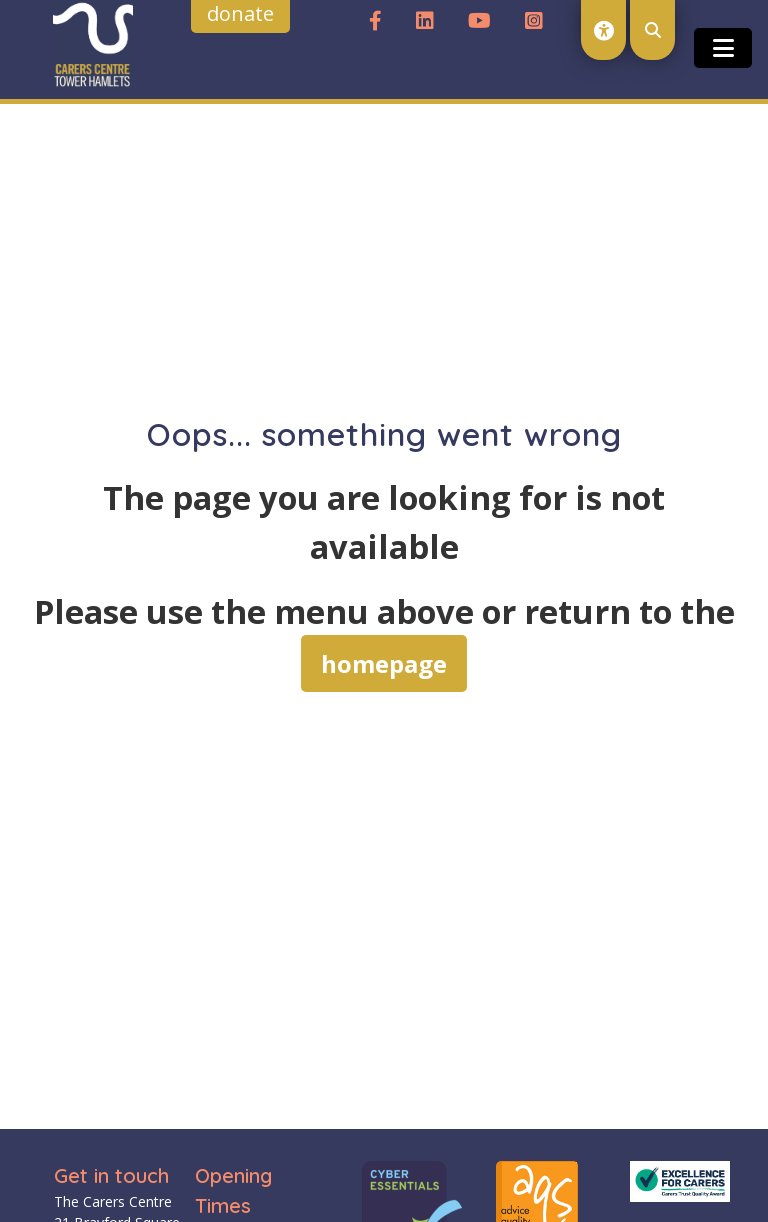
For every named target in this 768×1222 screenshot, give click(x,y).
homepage (384, 663)
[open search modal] (652, 30)
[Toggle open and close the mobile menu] (723, 48)
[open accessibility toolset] (603, 30)
